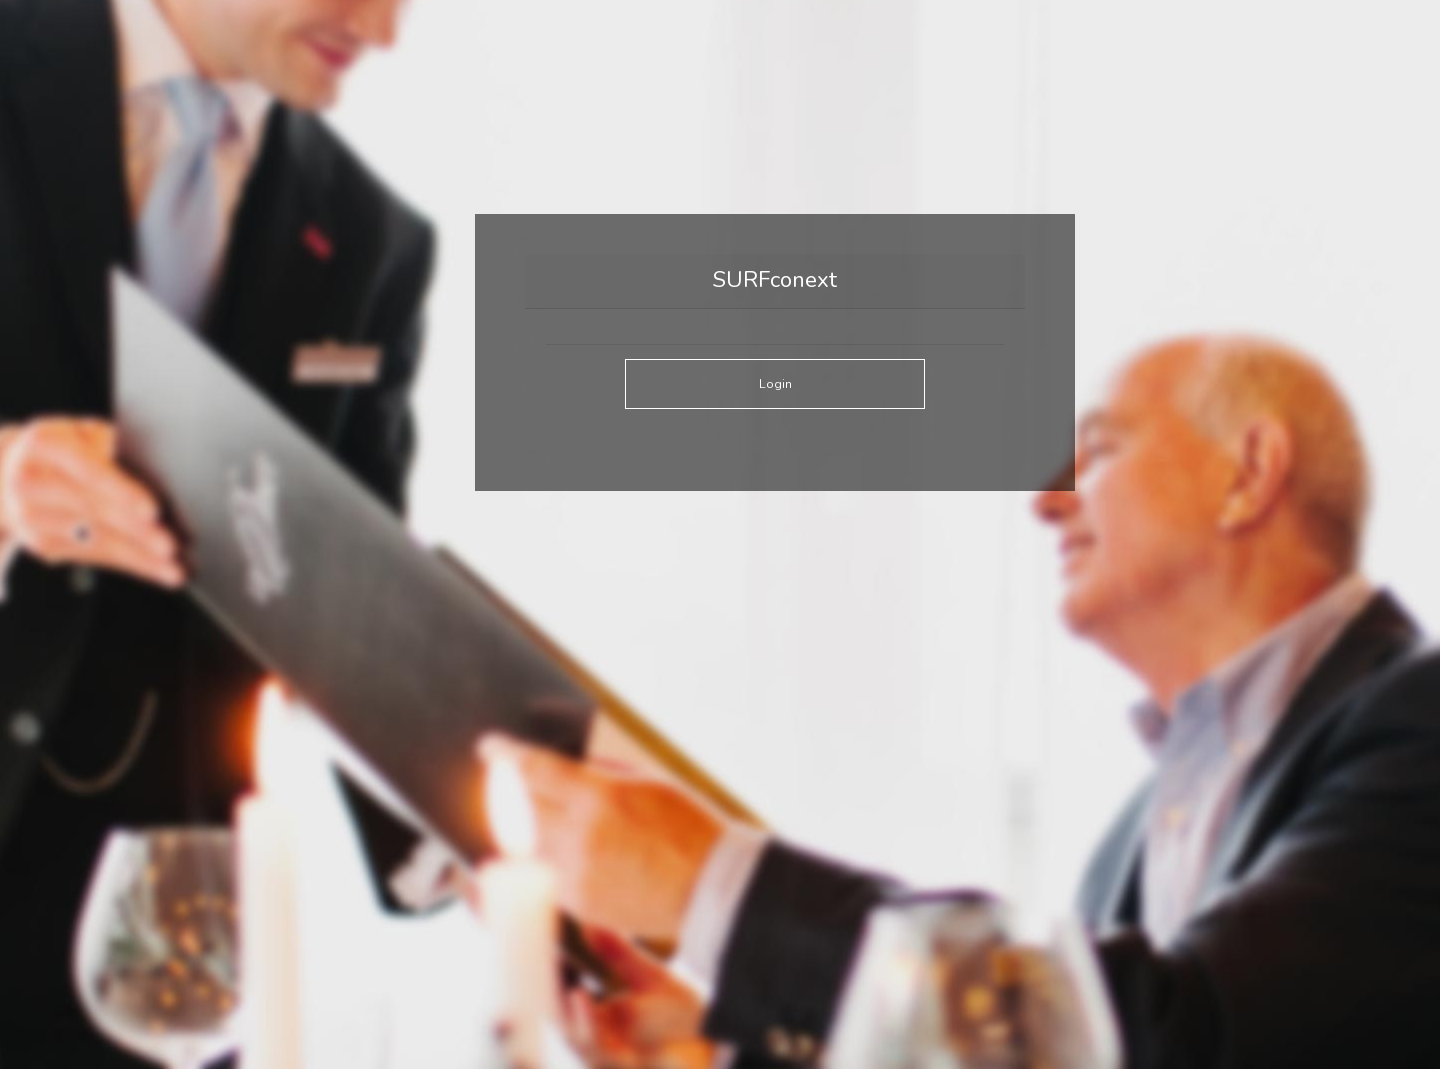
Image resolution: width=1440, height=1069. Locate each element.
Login (775, 383)
